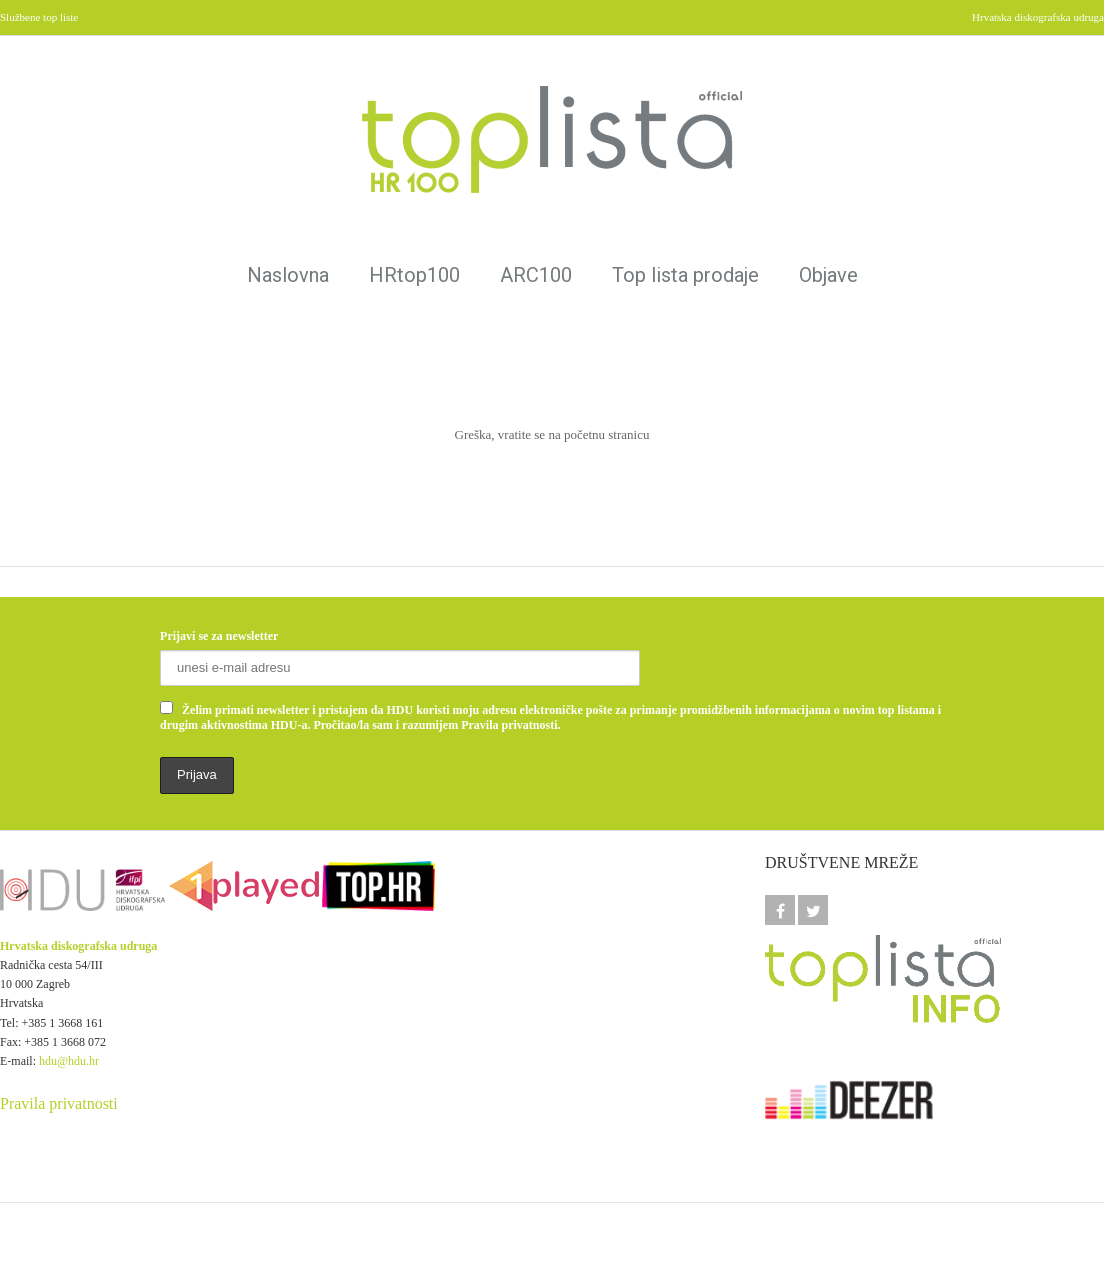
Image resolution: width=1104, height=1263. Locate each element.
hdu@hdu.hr (69, 1061)
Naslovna (288, 275)
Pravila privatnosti (59, 1103)
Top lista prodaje (685, 275)
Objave (828, 275)
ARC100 (536, 275)
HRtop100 (414, 275)
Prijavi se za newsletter (219, 636)
